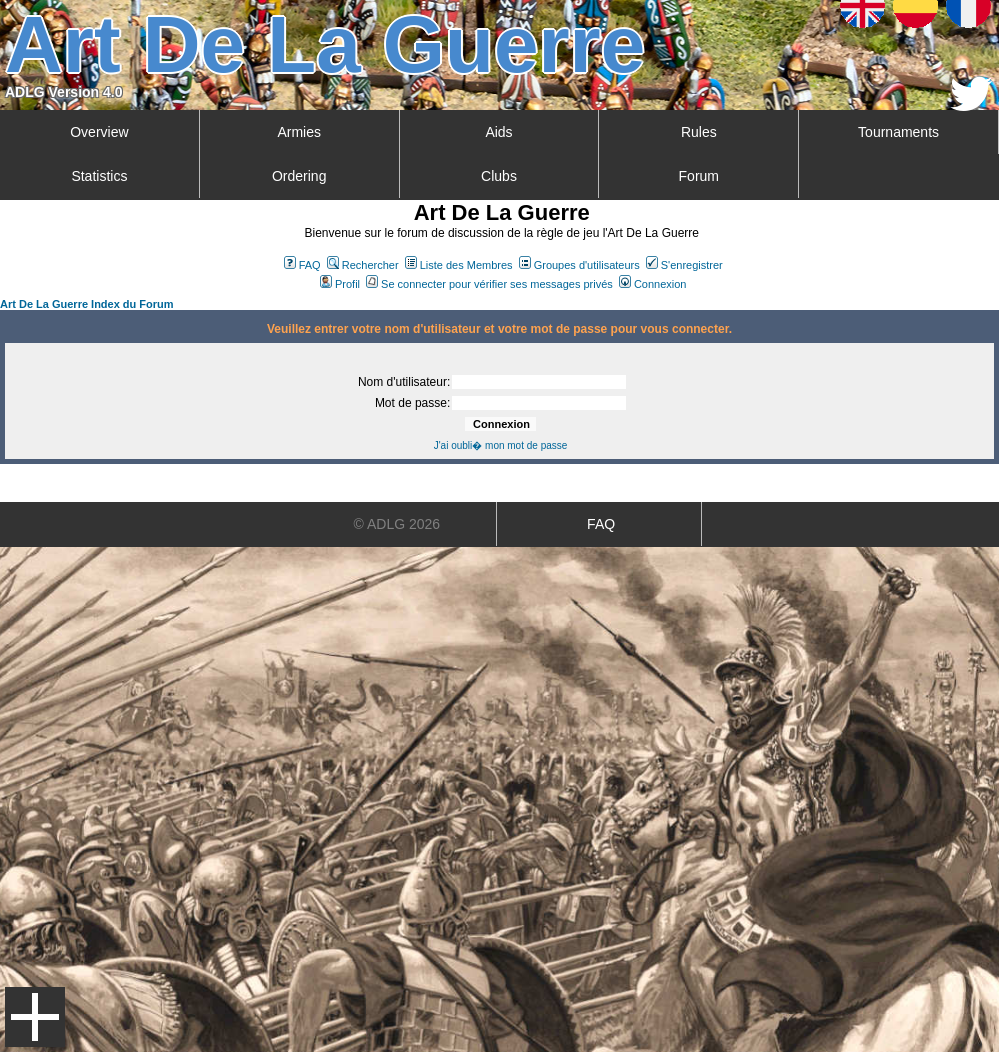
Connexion (653, 284)
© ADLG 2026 (397, 524)
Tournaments (898, 132)
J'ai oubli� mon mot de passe (501, 445)
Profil (340, 284)
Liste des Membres (459, 265)
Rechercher (363, 265)
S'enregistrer (684, 265)
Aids (498, 132)
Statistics (99, 176)
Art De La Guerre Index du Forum (87, 304)
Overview (99, 132)
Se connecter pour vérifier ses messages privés (489, 284)
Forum (699, 176)
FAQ (302, 265)
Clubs (499, 176)
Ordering (299, 176)
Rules (699, 132)
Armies (299, 132)
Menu (35, 1017)
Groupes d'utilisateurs (579, 265)
